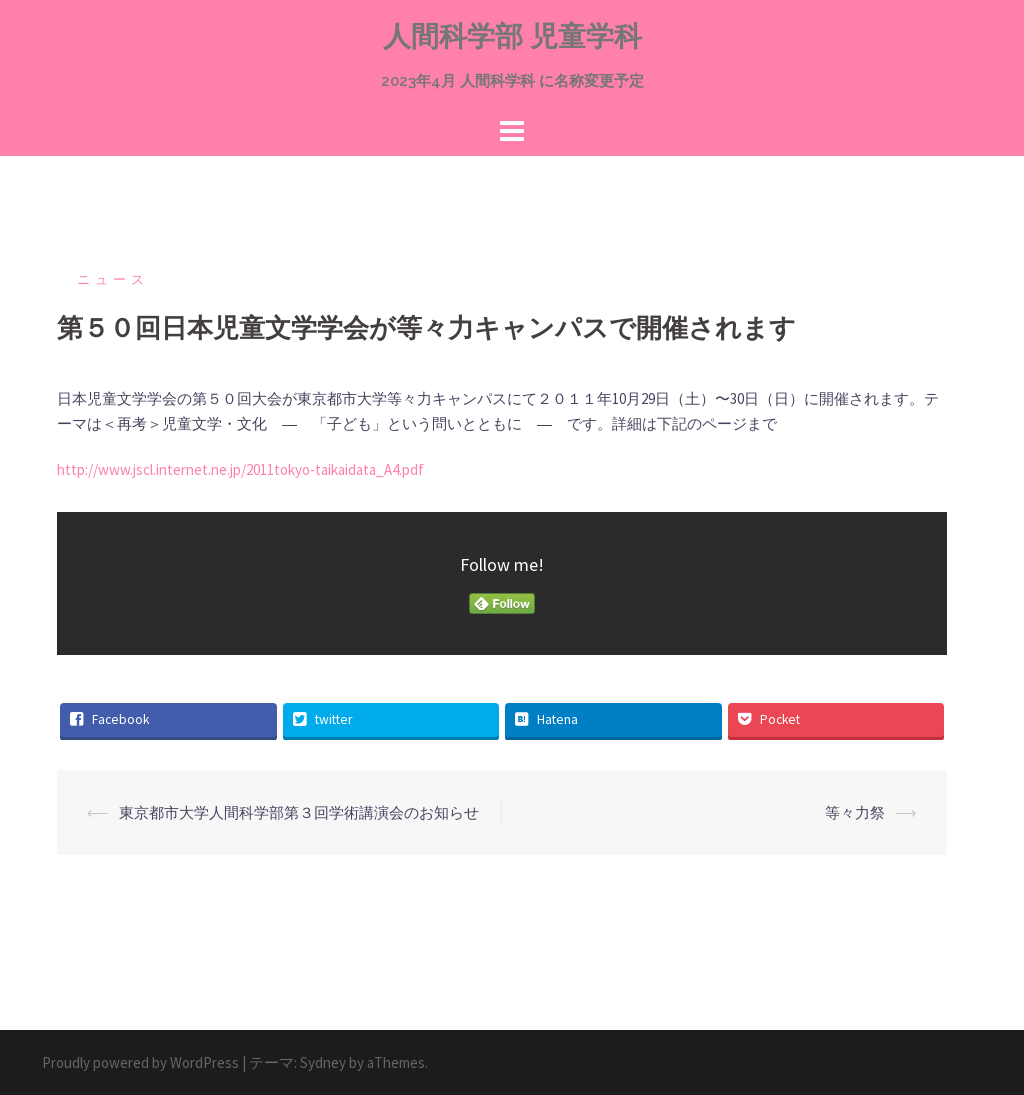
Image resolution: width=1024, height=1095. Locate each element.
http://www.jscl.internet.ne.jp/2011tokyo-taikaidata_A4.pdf (240, 469)
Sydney (323, 1062)
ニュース (113, 279)
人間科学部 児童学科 (512, 36)
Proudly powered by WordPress (140, 1062)
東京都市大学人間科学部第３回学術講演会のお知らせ (299, 812)
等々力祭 (855, 812)
